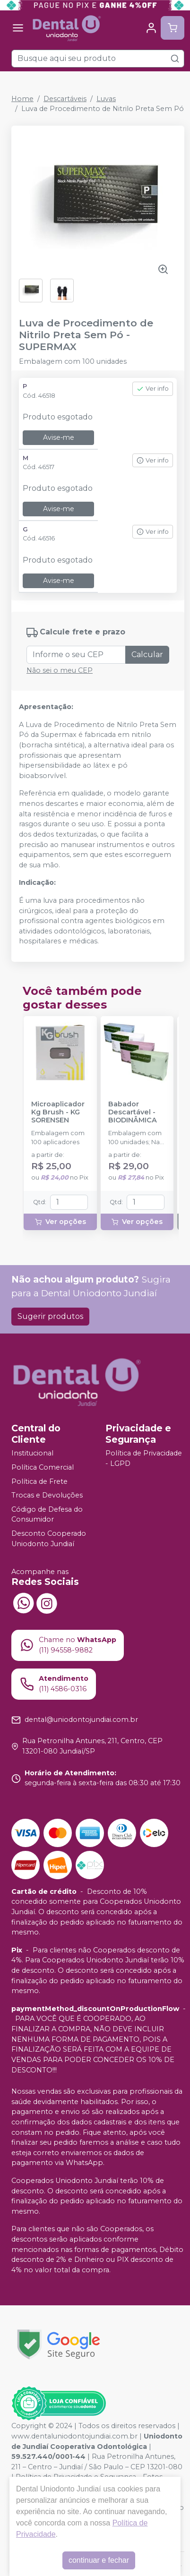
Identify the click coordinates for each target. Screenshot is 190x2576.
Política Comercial (42, 1467)
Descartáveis (64, 98)
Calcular (147, 654)
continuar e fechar (99, 2560)
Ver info (153, 388)
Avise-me (58, 437)
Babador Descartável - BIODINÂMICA (132, 1112)
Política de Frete (39, 1481)
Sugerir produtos (50, 1316)
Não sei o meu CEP (59, 670)
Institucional (32, 1453)
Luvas (106, 98)
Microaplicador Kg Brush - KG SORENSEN (58, 1112)
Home (22, 98)
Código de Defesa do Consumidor (47, 1514)
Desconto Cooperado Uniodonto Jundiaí (48, 1538)
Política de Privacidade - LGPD (143, 1458)
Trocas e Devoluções (47, 1495)
